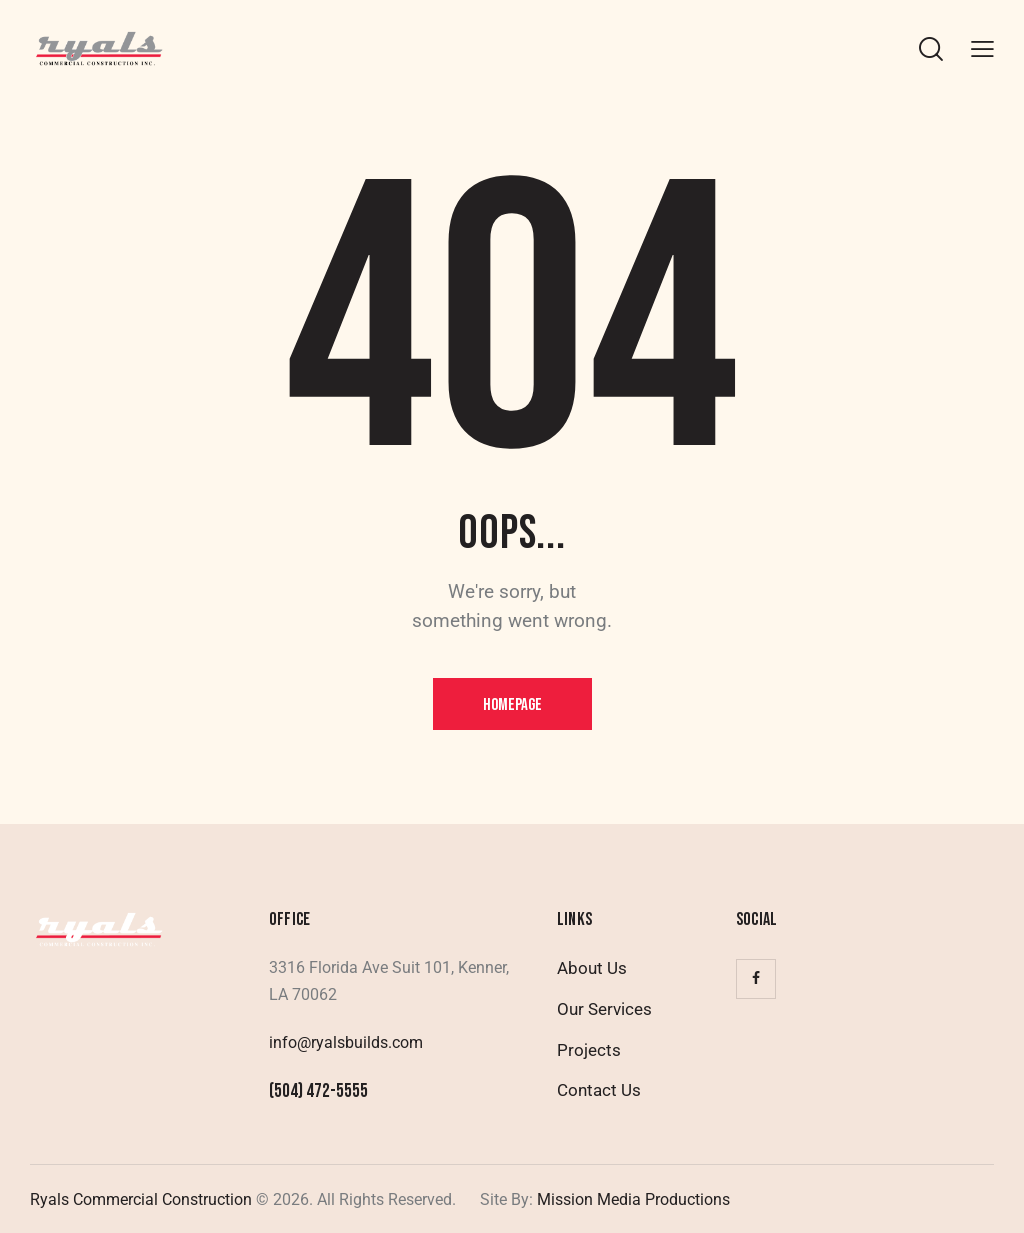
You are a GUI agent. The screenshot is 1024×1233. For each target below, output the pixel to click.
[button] (982, 48)
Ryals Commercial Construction (141, 1199)
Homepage (512, 705)
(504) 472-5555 (318, 1091)
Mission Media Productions (631, 1199)
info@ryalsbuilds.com (346, 1042)
